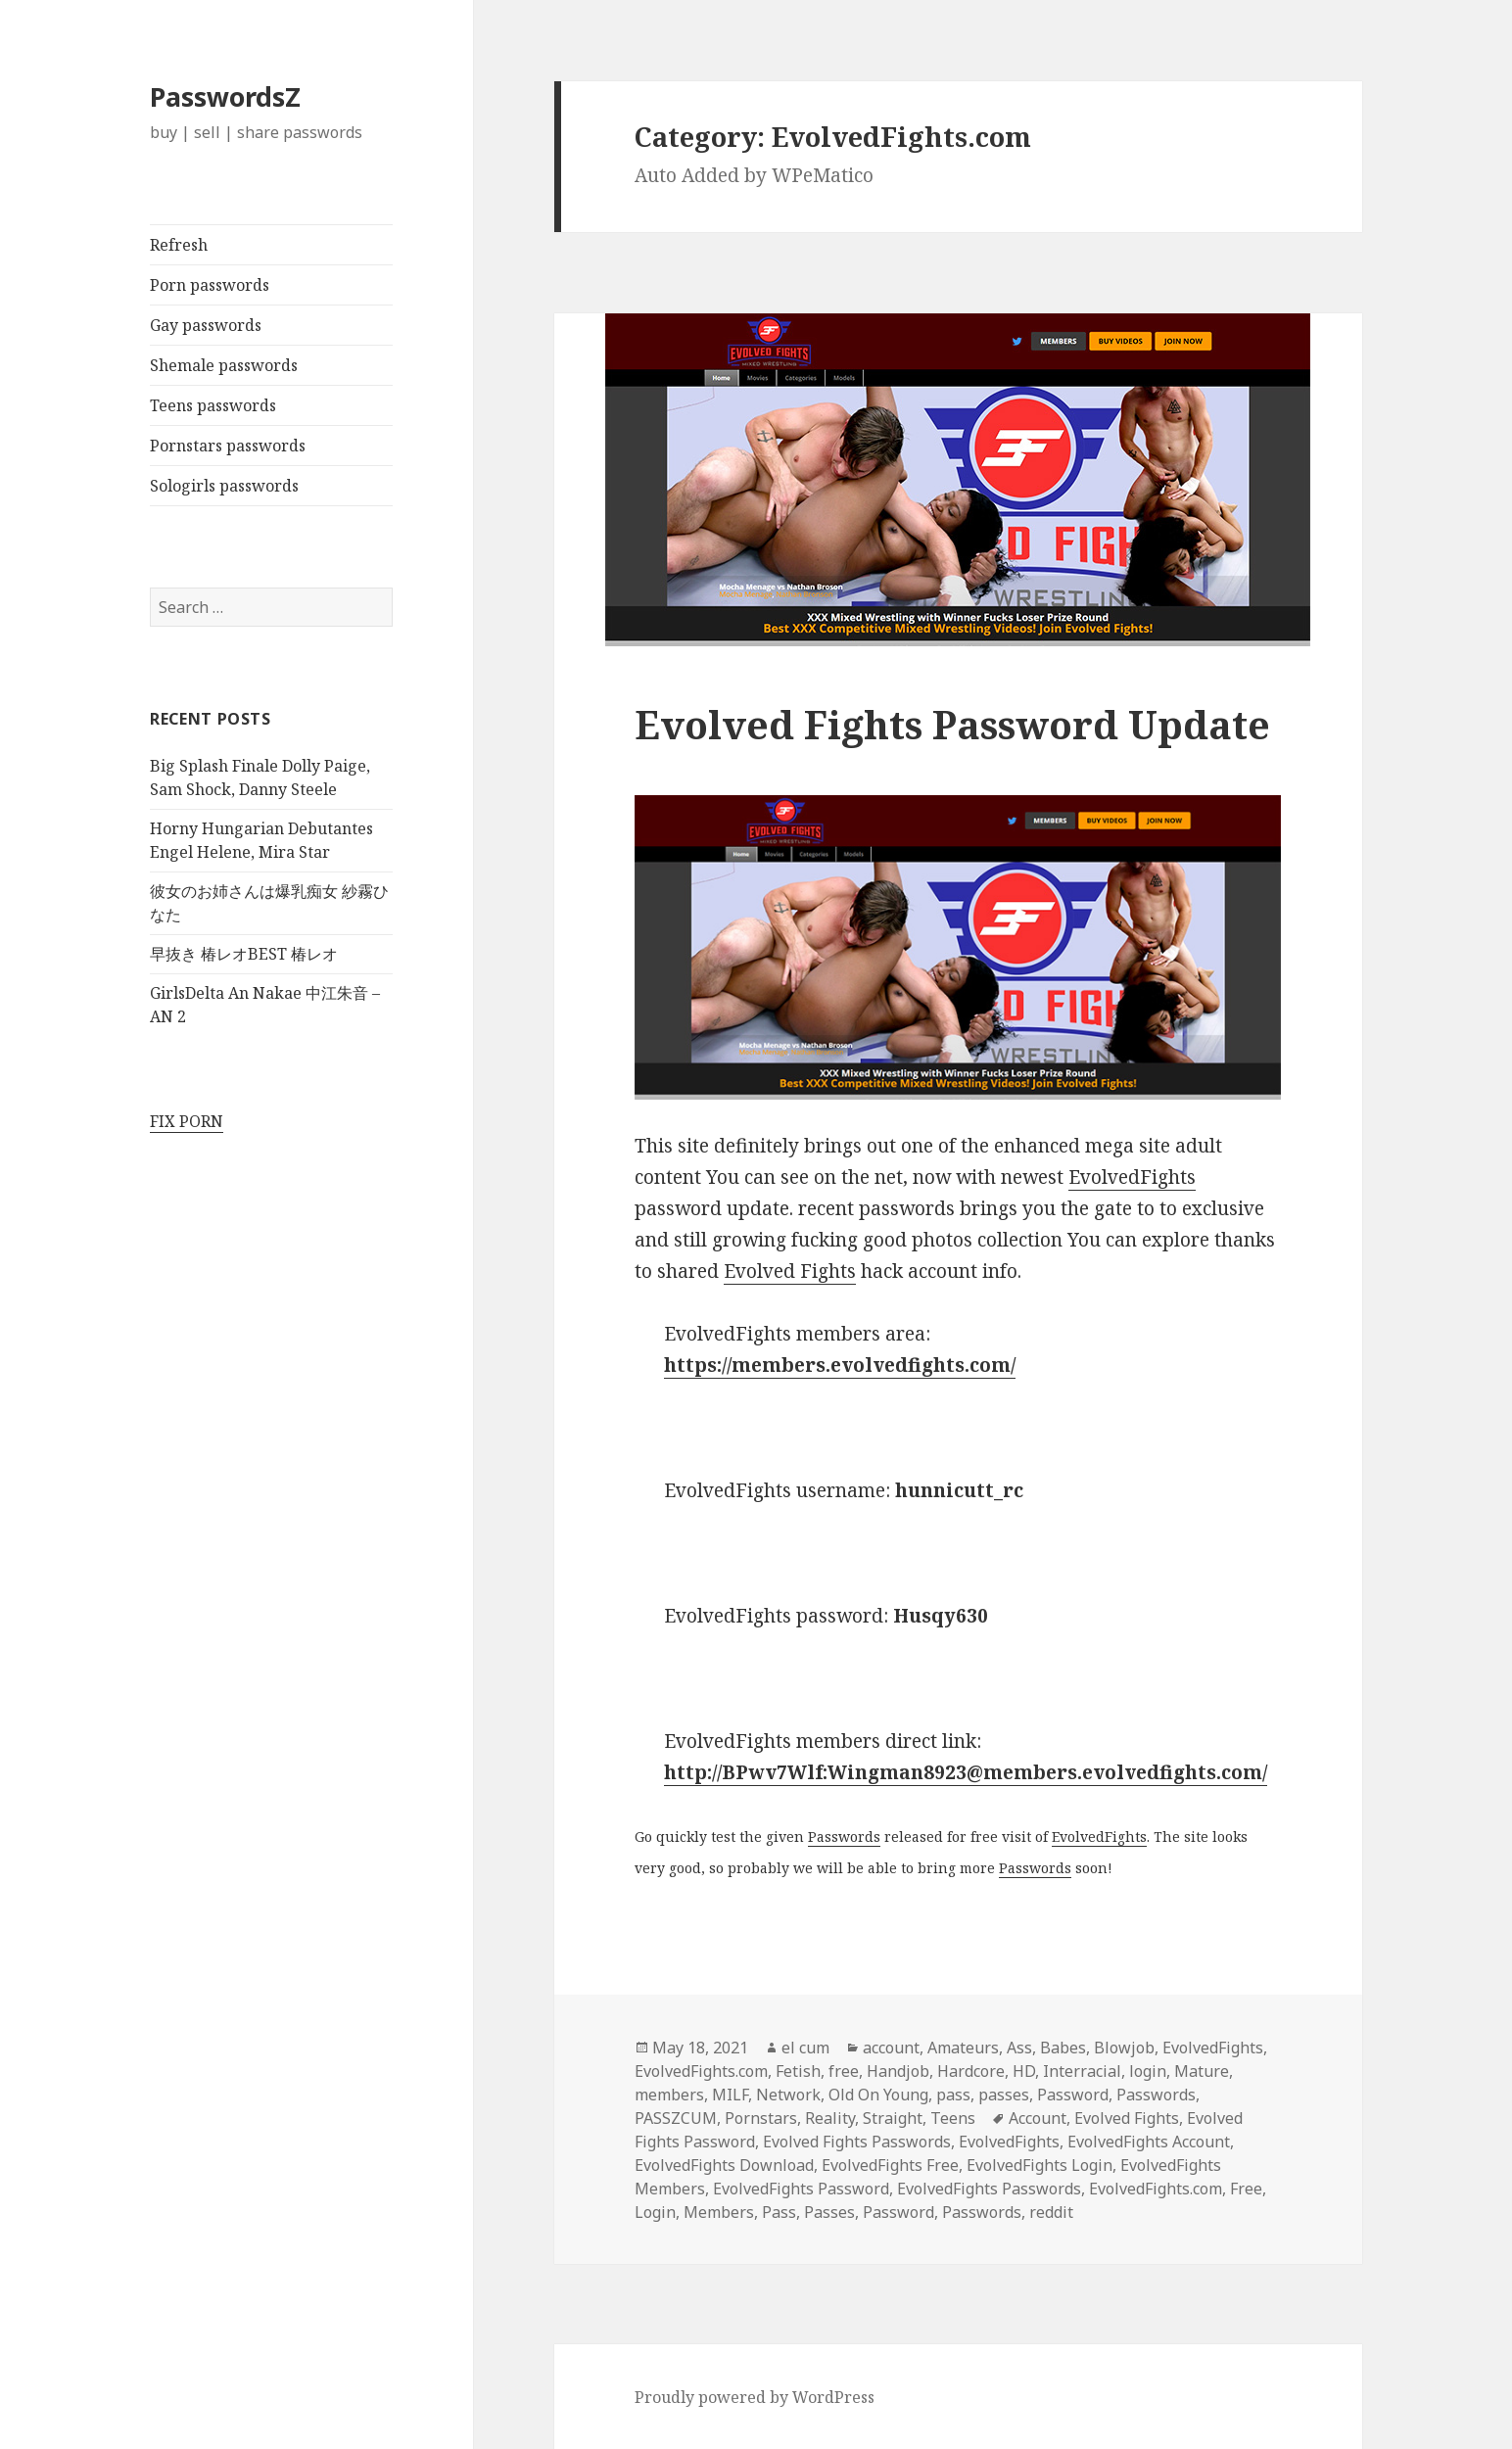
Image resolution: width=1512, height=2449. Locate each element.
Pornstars (761, 2118)
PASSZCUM (676, 2118)
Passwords (844, 1836)
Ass (1019, 2047)
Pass (779, 2212)
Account (1037, 2118)
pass (953, 2094)
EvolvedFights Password (801, 2188)
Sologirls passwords (224, 485)
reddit (1051, 2212)
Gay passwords (205, 325)
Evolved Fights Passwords (857, 2141)
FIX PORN (186, 1121)
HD (1024, 2071)
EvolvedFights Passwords (989, 2188)
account (891, 2047)
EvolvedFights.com (701, 2071)
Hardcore (971, 2071)
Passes (829, 2212)
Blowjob (1124, 2047)
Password (1073, 2094)
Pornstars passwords (228, 445)
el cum (805, 2047)
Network (788, 2094)
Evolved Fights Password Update (952, 724)
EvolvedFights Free (890, 2165)
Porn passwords (209, 285)
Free (1246, 2188)
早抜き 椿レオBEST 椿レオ (244, 954)
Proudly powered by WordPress (754, 2397)
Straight (892, 2118)
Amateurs (963, 2047)
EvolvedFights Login (1039, 2165)
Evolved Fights (790, 1271)
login (1147, 2071)
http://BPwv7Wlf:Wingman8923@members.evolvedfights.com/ (965, 1772)
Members (719, 2212)
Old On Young (878, 2094)
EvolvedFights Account (1148, 2141)
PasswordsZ (225, 96)
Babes (1063, 2047)
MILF (730, 2094)
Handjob (898, 2071)
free (843, 2071)
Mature (1201, 2071)
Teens (952, 2118)
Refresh (179, 245)
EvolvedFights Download (724, 2165)
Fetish (798, 2071)
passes (1003, 2094)
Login (655, 2212)
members (669, 2094)
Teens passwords (213, 405)
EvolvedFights (1132, 1177)
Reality (830, 2118)
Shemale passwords (224, 365)
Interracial (1082, 2071)
